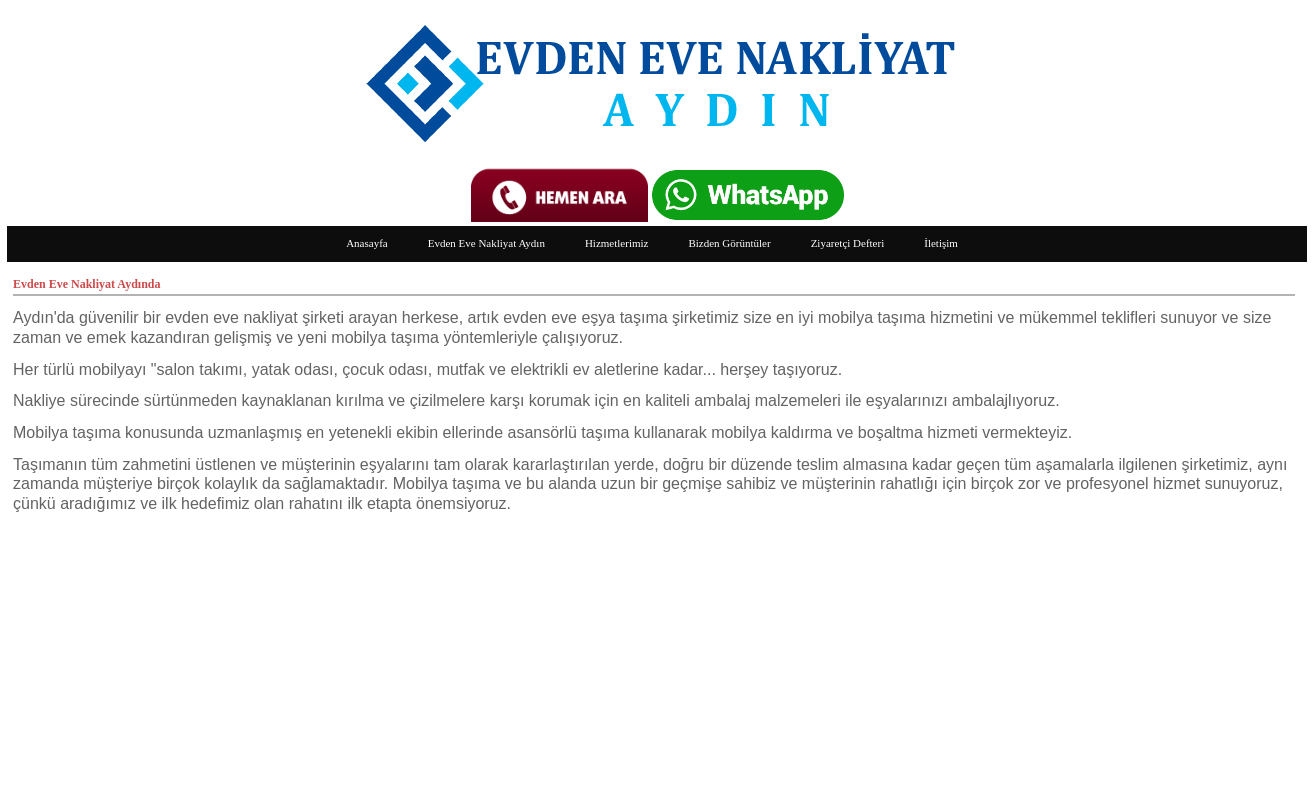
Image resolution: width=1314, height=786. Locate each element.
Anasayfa (367, 243)
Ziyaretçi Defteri (848, 243)
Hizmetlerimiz (617, 243)
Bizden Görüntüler (729, 243)
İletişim (941, 243)
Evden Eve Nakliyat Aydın (486, 243)
